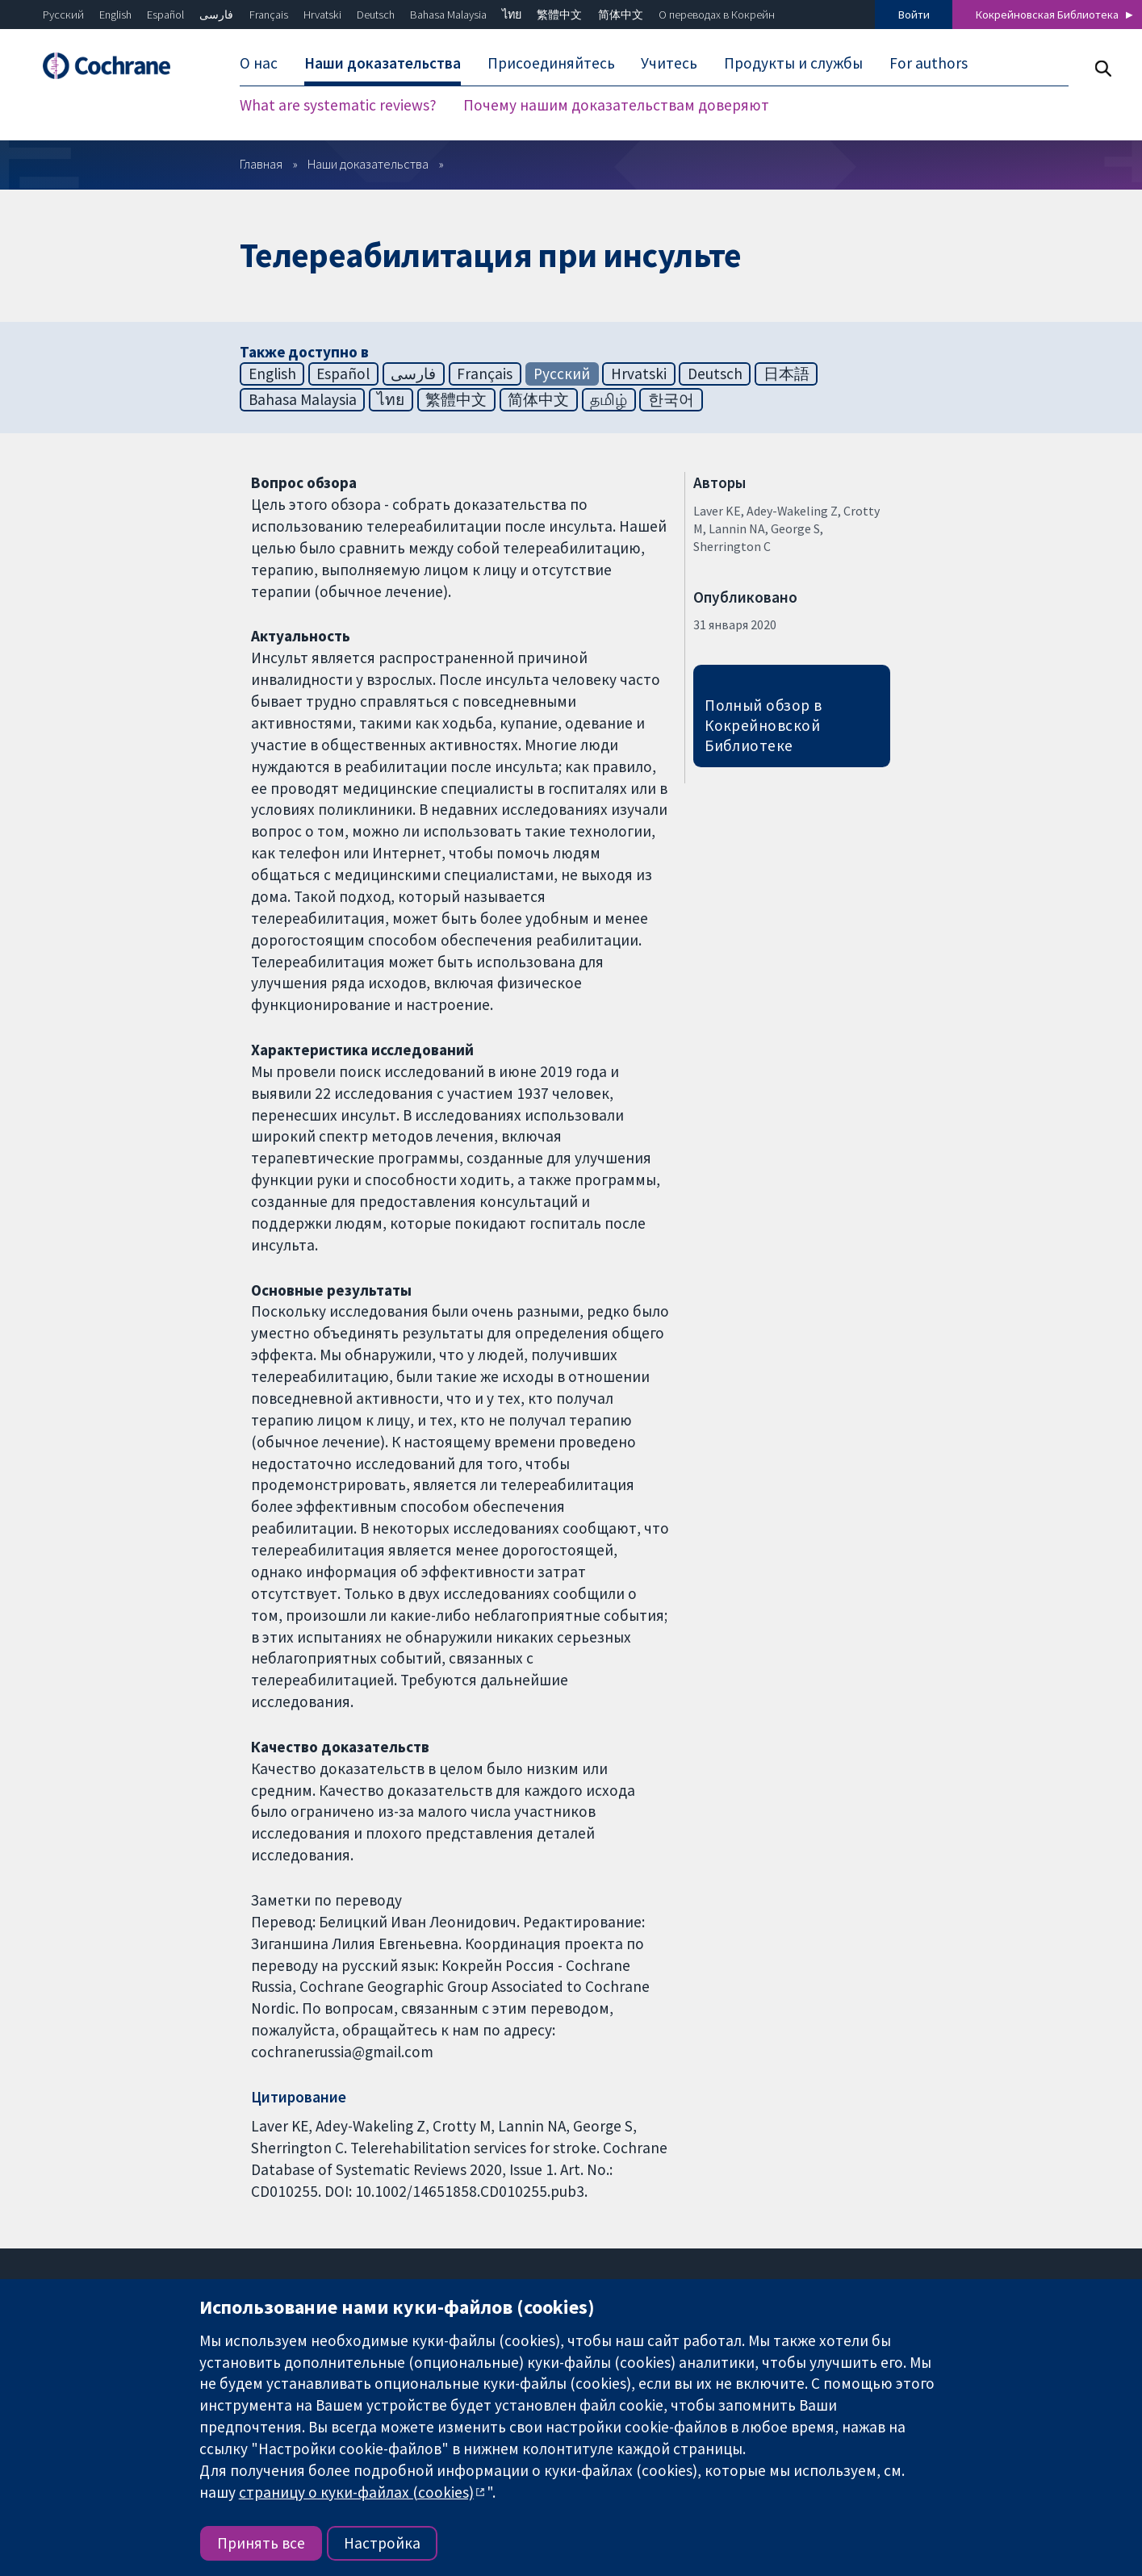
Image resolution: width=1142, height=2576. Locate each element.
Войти (914, 14)
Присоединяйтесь (551, 63)
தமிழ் (608, 399)
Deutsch (376, 14)
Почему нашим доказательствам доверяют (616, 105)
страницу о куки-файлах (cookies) (356, 2492)
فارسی (216, 14)
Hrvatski (322, 14)
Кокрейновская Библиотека (1047, 14)
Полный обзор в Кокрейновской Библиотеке (763, 725)
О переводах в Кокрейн (717, 14)
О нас (259, 63)
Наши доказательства (382, 63)
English (115, 14)
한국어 (671, 399)
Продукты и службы (793, 63)
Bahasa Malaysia (448, 14)
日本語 (786, 373)
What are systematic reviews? (338, 105)
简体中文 (620, 14)
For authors (928, 63)
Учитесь (669, 63)
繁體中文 (559, 14)
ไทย (511, 14)
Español (165, 14)
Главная (261, 164)
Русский (63, 14)
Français (268, 14)
